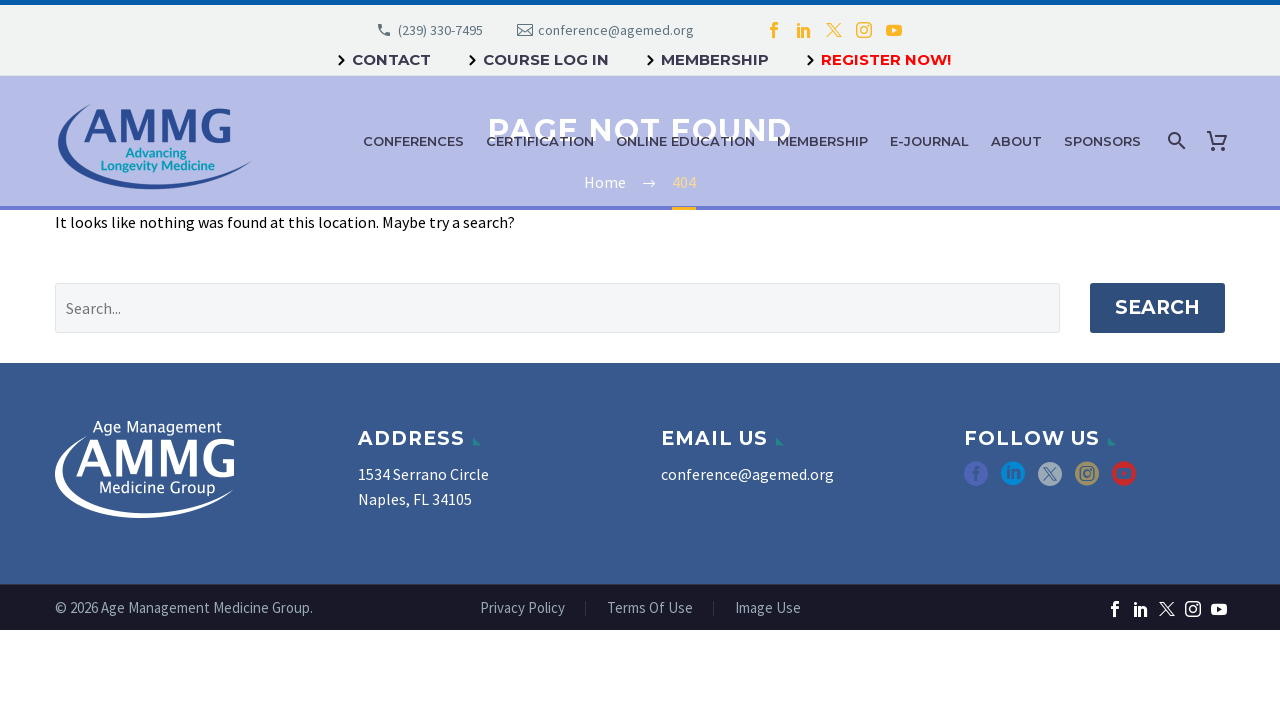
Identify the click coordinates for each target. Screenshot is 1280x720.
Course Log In (546, 59)
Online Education (685, 141)
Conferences (413, 141)
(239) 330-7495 (440, 30)
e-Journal (929, 141)
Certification (540, 141)
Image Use (768, 608)
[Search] (1174, 141)
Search (1157, 307)
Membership (715, 59)
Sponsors (1102, 141)
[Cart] (1221, 141)
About (1016, 141)
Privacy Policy (522, 608)
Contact (391, 59)
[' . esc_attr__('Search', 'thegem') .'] (557, 308)
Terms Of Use (650, 608)
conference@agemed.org (616, 30)
